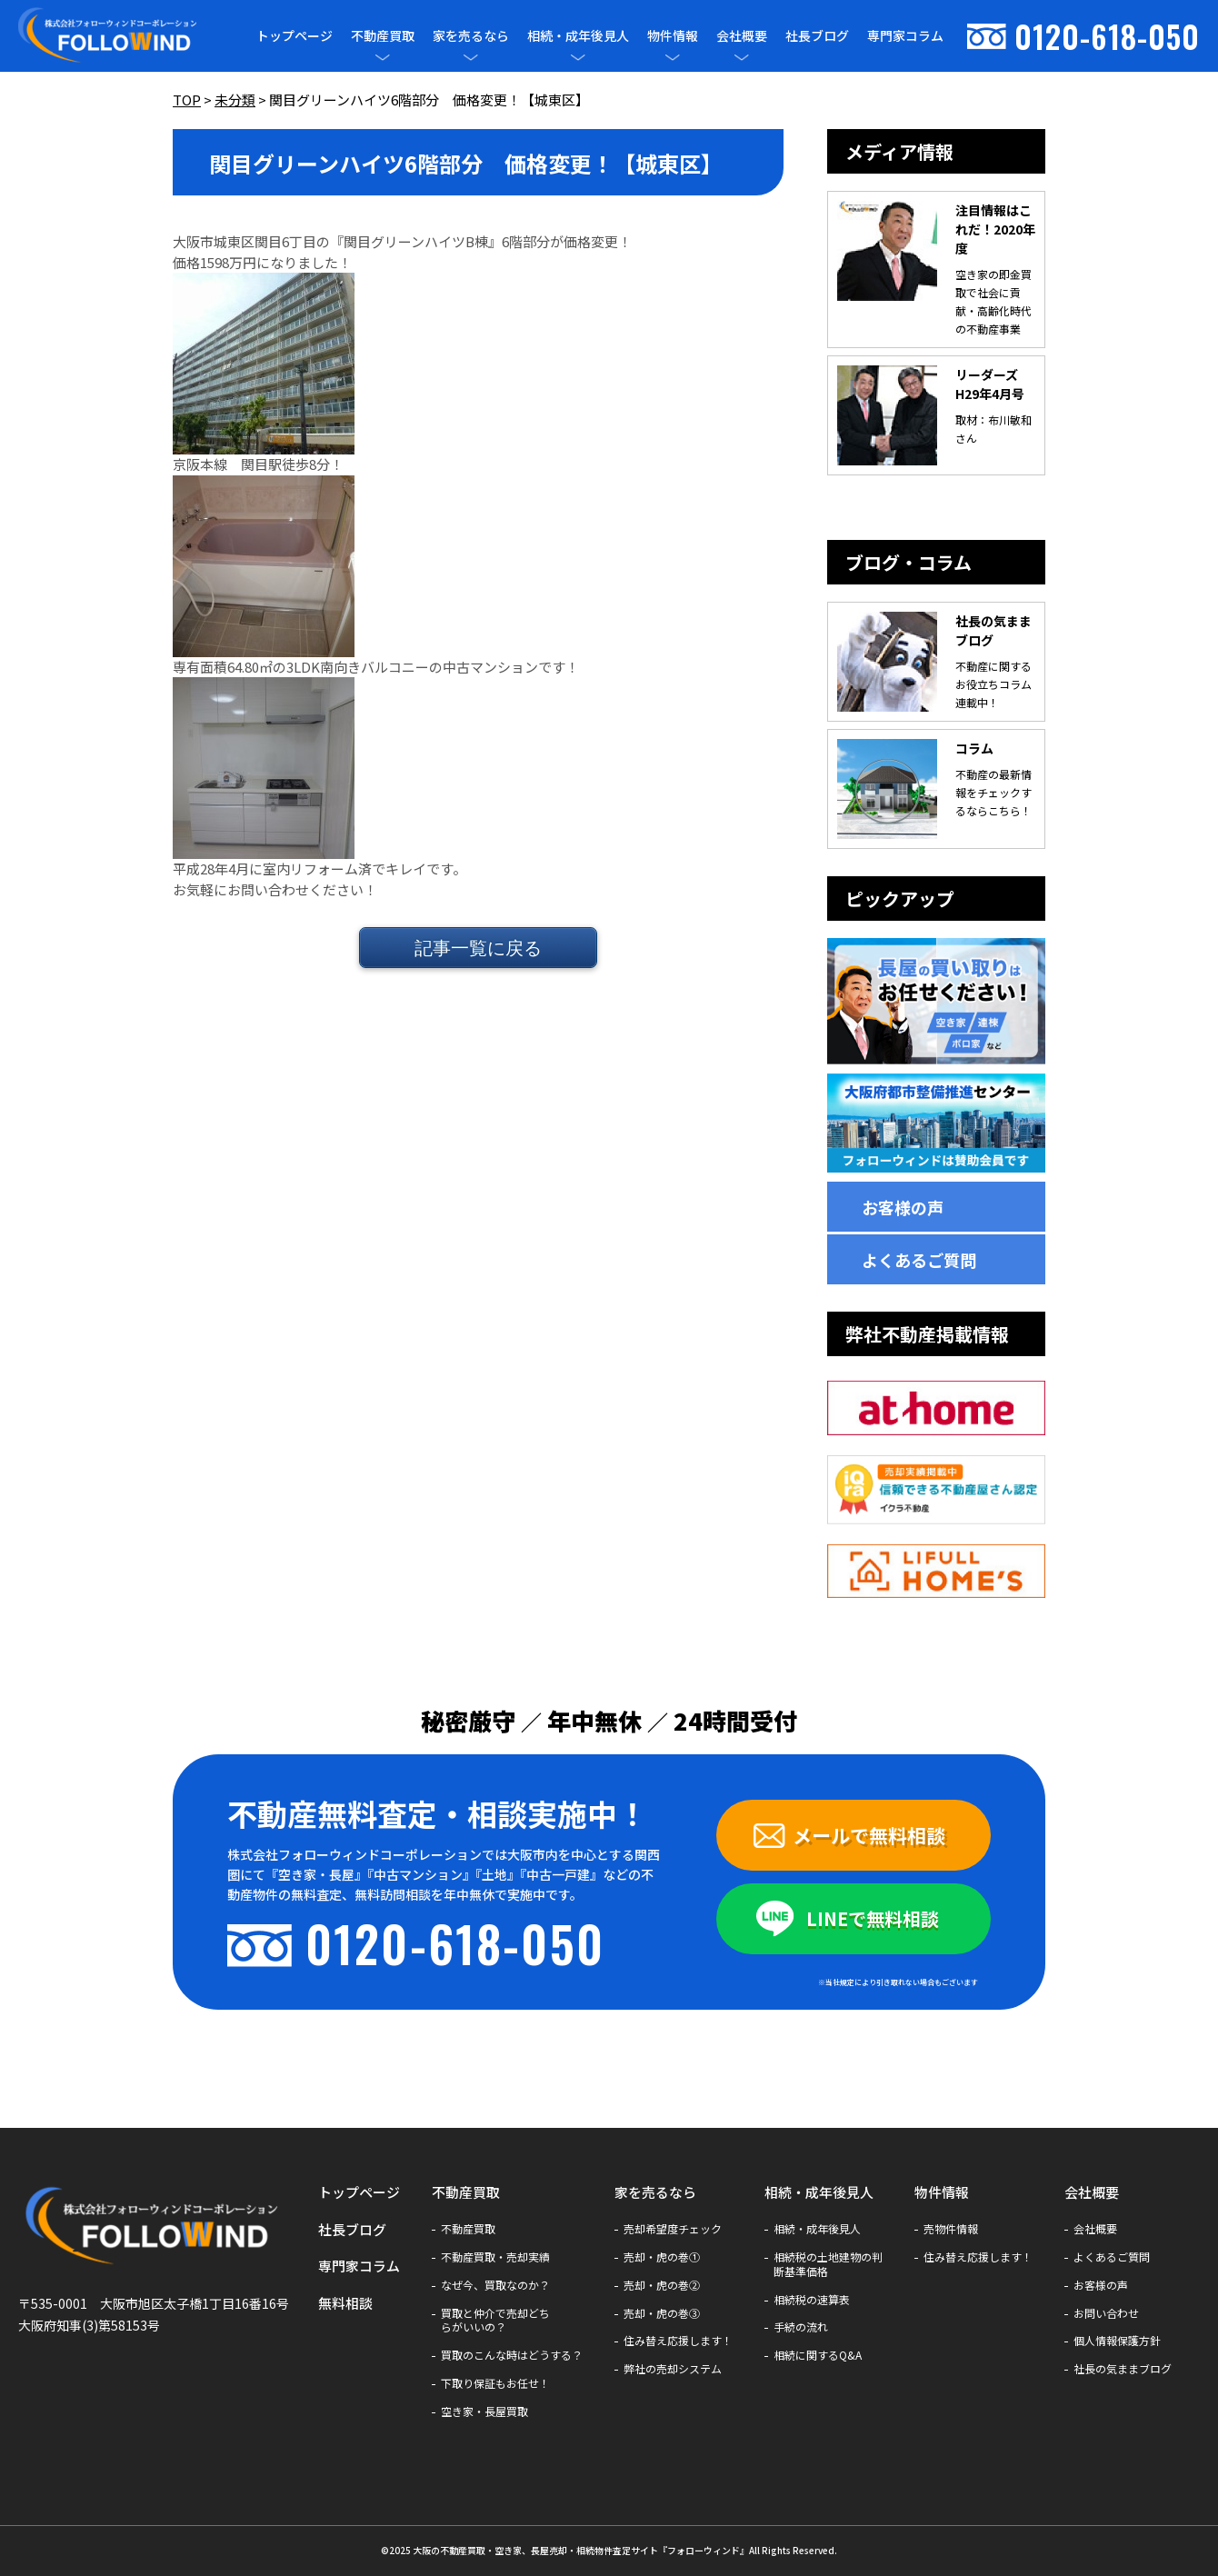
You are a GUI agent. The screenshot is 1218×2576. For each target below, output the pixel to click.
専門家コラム (905, 35)
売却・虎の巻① (662, 2257)
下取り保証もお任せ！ (495, 2383)
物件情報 (672, 36)
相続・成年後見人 (578, 36)
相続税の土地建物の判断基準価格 (828, 2264)
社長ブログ (817, 35)
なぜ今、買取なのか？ (495, 2285)
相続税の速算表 (812, 2299)
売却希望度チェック (673, 2229)
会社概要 (741, 36)
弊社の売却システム (673, 2368)
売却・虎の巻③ (662, 2313)
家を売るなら (471, 36)
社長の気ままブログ (1122, 2368)
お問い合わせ (1106, 2313)
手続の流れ (801, 2327)
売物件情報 (950, 2229)
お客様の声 (902, 1207)
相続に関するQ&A (818, 2355)
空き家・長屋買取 (484, 2411)
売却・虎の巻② (662, 2285)
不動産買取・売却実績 (495, 2257)
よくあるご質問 (919, 1260)
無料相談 (345, 2302)
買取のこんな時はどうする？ (512, 2355)
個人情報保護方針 (1117, 2340)
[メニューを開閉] (382, 57)
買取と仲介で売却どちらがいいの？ (495, 2320)
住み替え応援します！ (678, 2340)
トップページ (294, 35)
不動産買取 (382, 36)
